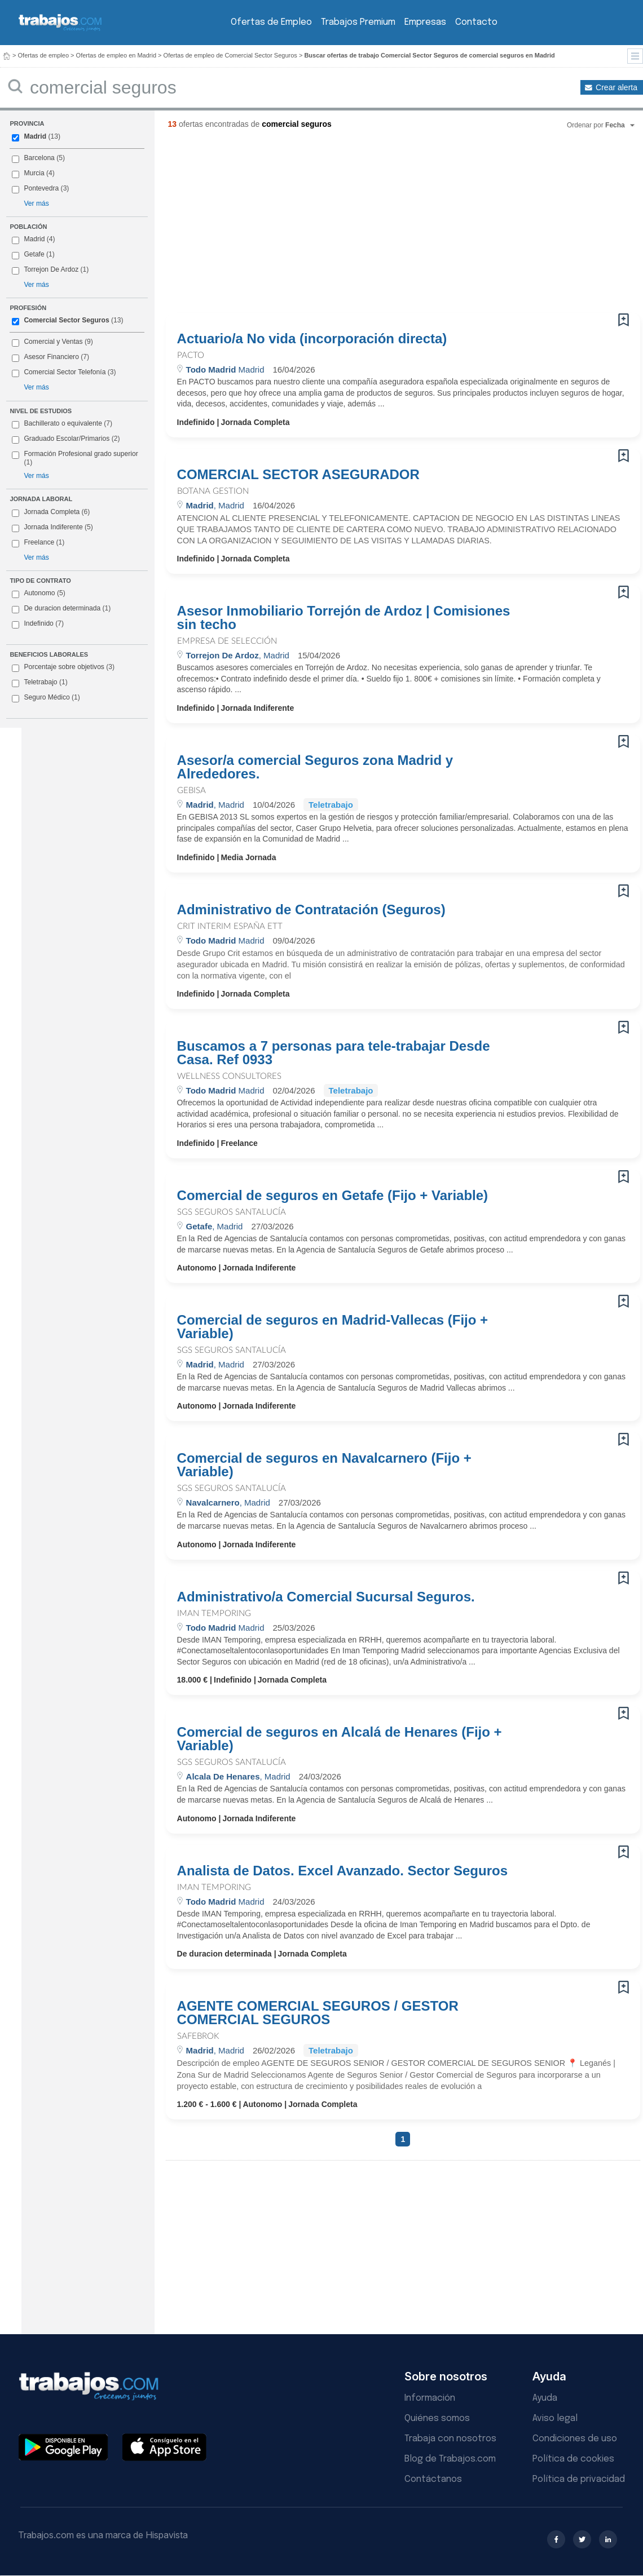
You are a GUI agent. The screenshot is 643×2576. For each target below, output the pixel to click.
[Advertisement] (304, 225)
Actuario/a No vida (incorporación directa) (312, 339)
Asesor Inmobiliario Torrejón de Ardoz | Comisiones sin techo (343, 617)
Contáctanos (433, 2479)
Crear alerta (616, 87)
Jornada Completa (51, 512)
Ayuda (544, 2398)
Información (429, 2398)
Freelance (38, 542)
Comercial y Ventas (53, 342)
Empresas (425, 22)
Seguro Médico (46, 697)
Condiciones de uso (574, 2439)
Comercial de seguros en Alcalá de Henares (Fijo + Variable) (339, 1738)
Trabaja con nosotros (450, 2439)
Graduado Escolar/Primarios (66, 439)
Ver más (36, 203)
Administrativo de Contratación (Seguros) (311, 910)
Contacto (476, 22)
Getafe (34, 254)
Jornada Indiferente (52, 527)
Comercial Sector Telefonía (64, 372)
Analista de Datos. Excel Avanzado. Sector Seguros (342, 1871)
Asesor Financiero (51, 357)
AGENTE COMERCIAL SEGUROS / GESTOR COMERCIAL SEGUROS (318, 2012)
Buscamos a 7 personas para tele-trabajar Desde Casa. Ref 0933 (333, 1052)
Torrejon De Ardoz (51, 269)
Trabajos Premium (358, 22)
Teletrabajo (39, 682)
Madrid (35, 136)
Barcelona (39, 158)
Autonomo (38, 593)
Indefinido (38, 623)
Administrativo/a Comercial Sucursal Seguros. (326, 1597)
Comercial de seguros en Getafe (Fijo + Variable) (332, 1195)
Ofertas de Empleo (271, 22)
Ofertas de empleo (43, 55)
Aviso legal (555, 2418)
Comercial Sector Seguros (66, 320)
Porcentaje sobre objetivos (63, 667)
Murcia (34, 173)
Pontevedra (41, 188)
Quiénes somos (437, 2418)
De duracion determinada (61, 608)
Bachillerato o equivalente (62, 423)
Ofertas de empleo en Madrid (116, 55)
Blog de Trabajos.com (450, 2459)
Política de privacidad (578, 2479)
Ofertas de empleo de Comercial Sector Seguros (230, 55)
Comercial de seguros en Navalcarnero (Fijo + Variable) (324, 1465)
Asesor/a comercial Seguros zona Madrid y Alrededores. (315, 767)
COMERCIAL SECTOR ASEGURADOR (298, 474)
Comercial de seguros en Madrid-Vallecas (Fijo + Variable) (332, 1326)
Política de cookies (573, 2459)
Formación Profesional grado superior (75, 458)
